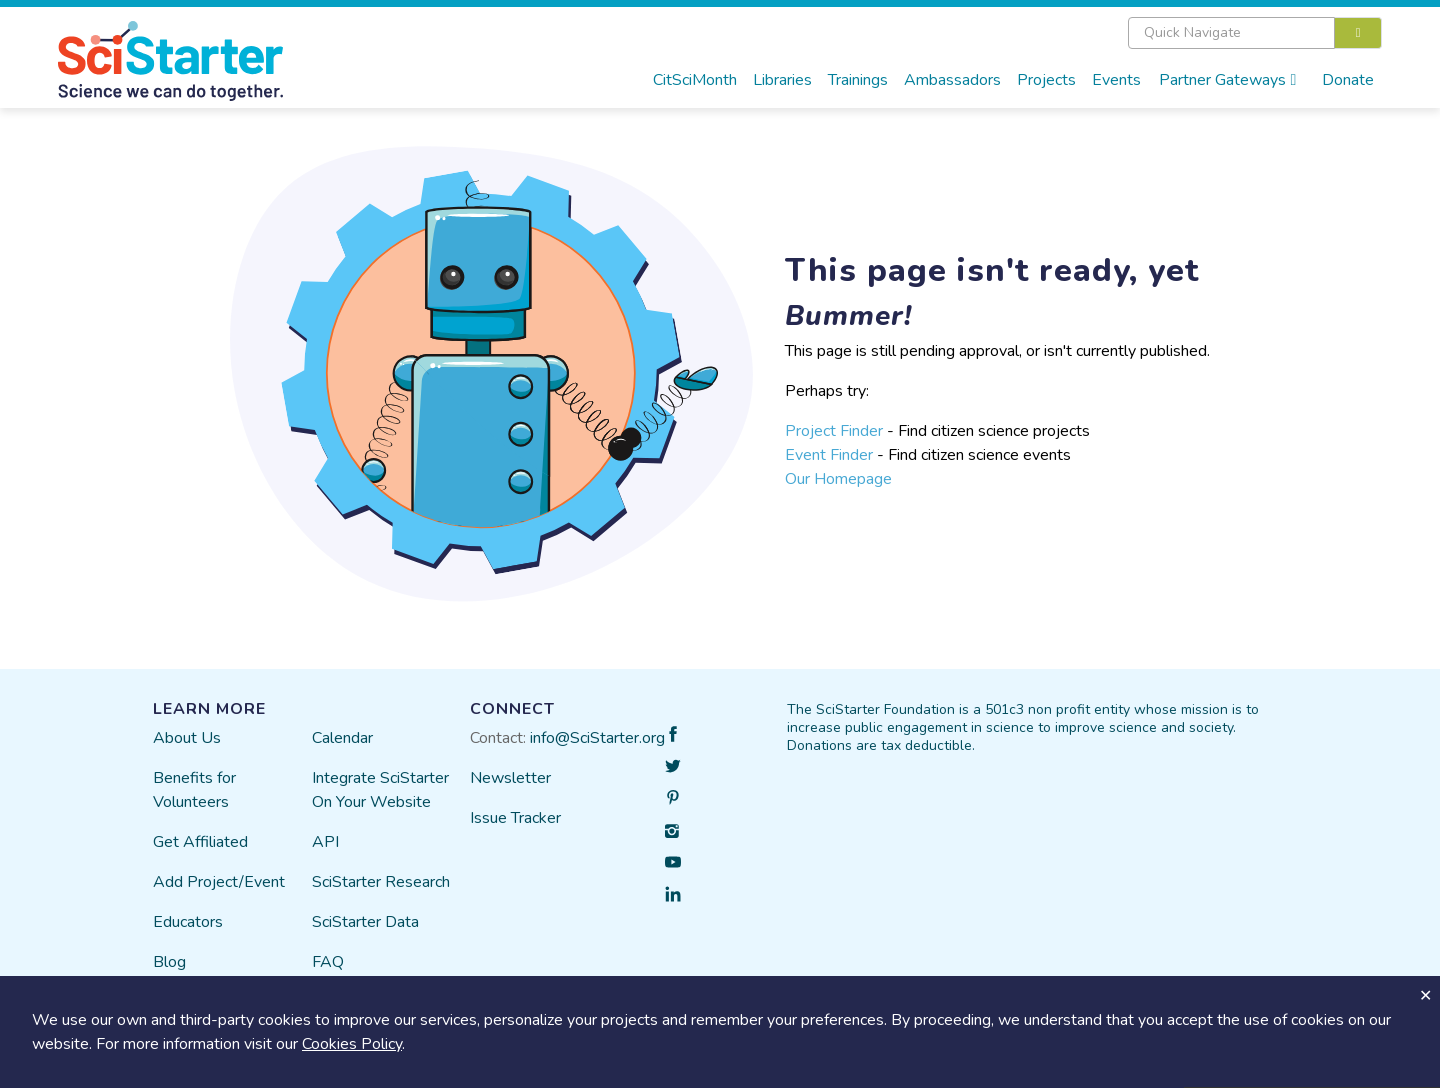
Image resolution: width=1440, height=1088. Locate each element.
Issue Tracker (515, 818)
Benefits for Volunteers (194, 790)
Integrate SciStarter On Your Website (380, 790)
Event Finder (829, 455)
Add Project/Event (219, 882)
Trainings (858, 80)
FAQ (328, 962)
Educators (188, 922)
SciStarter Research (381, 882)
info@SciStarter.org (597, 738)
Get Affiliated (200, 842)
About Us (187, 738)
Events (1116, 80)
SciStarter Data (365, 922)
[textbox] (1231, 33)
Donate (1348, 80)
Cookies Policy (352, 1044)
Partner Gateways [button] (1228, 80)
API (325, 842)
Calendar (342, 738)
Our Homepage (838, 479)
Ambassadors (952, 80)
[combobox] (1255, 33)
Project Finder (834, 431)
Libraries (782, 80)
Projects (1046, 80)
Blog (169, 962)
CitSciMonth (695, 80)
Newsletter (510, 778)
